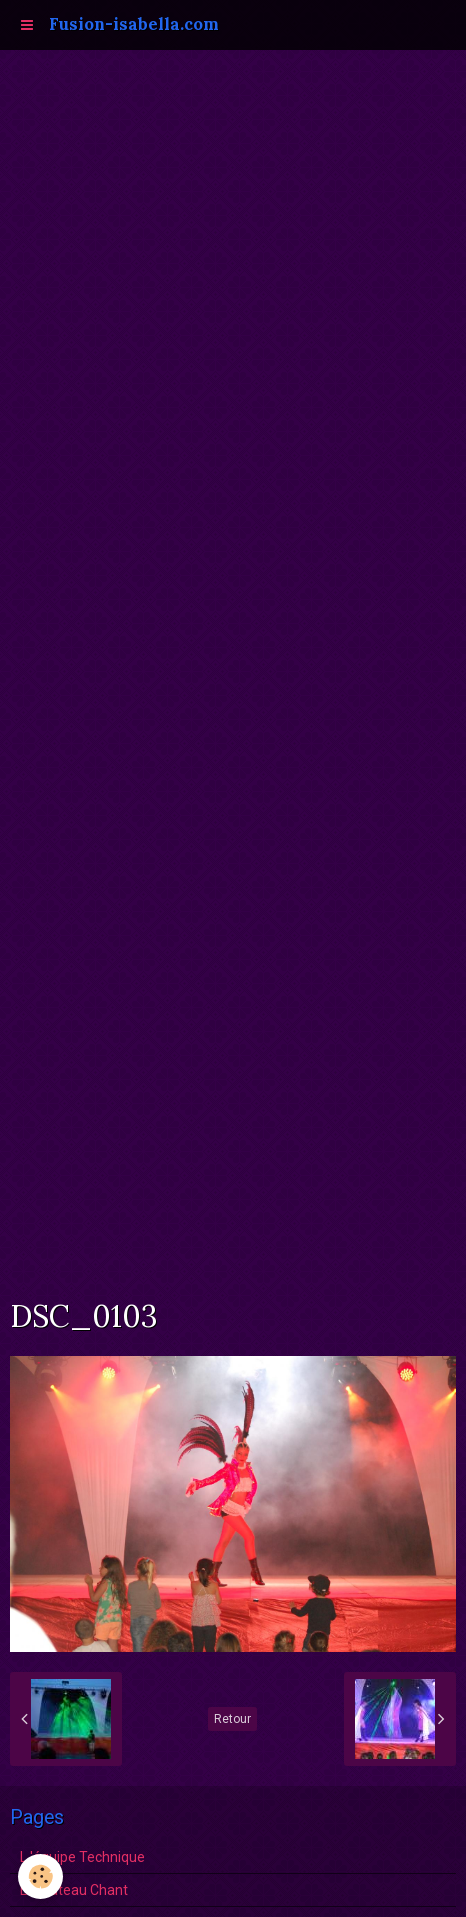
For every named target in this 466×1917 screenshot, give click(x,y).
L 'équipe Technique (82, 1857)
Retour (232, 1719)
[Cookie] (40, 1876)
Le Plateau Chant (74, 1890)
